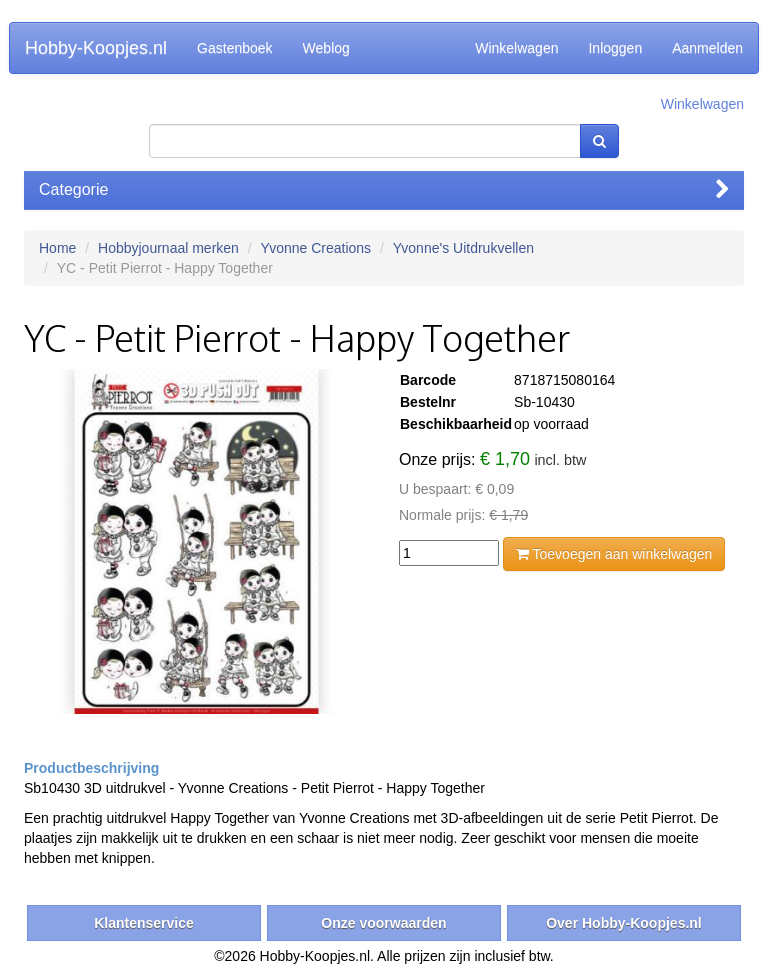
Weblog (326, 48)
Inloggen (615, 48)
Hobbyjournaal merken (168, 248)
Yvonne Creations (316, 248)
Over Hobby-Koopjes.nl (624, 923)
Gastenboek (235, 48)
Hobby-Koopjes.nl (96, 48)
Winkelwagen (516, 48)
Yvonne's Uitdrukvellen (463, 248)
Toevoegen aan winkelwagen (614, 554)
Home (57, 248)
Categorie (384, 189)
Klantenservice (144, 923)
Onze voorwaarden (383, 923)
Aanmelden (707, 48)
